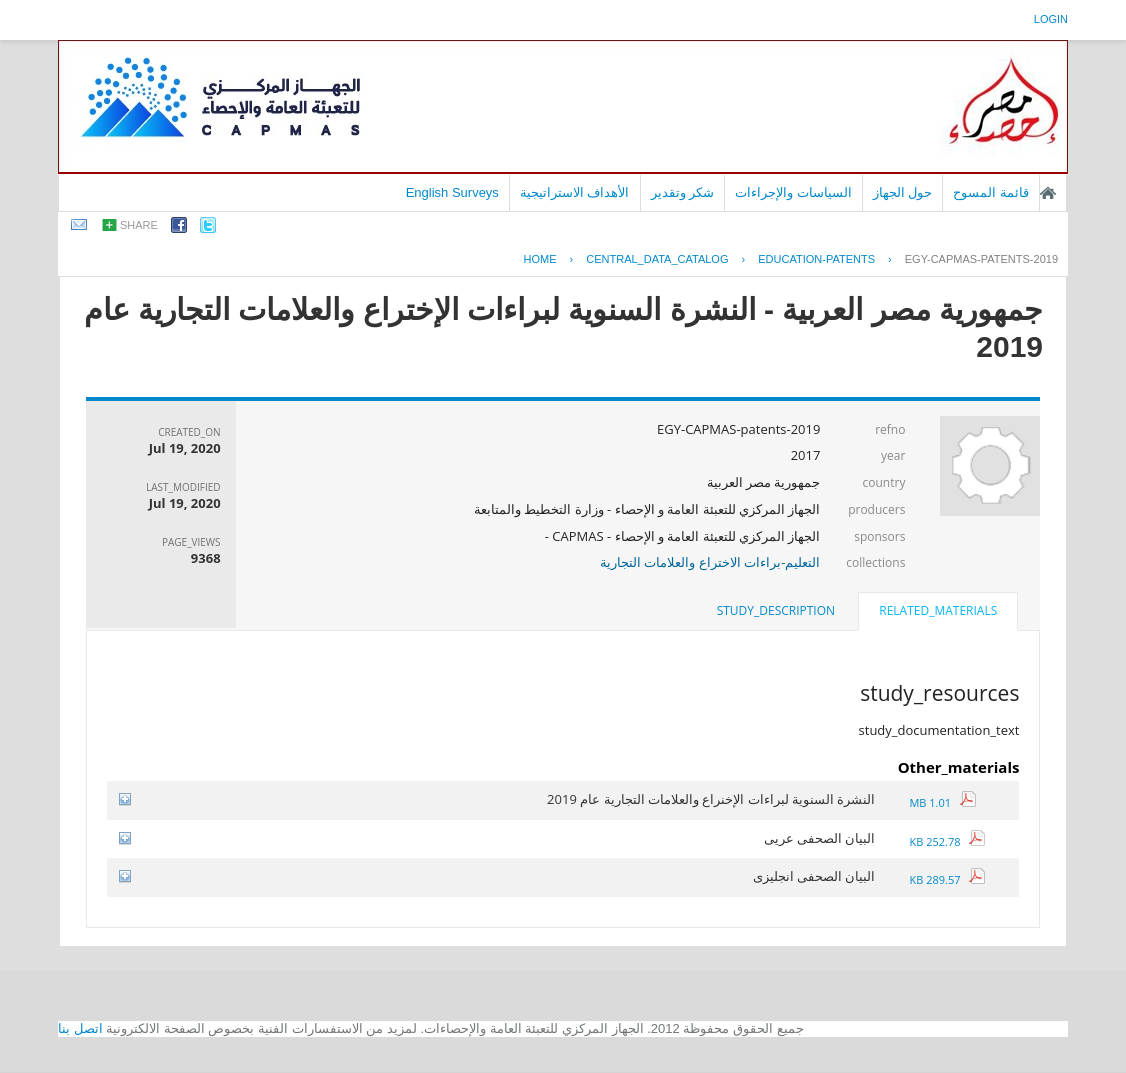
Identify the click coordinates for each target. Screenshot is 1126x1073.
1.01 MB (942, 802)
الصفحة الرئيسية (1048, 193)
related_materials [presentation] (938, 610)
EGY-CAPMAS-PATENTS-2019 (981, 259)
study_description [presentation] (776, 610)
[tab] (938, 613)
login (1051, 19)
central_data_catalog (657, 259)
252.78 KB (947, 841)
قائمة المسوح (991, 192)
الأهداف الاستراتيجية (575, 192)
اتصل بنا (80, 1028)
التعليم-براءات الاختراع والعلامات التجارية (710, 562)
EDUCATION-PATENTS (816, 259)
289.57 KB (947, 879)
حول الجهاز (903, 192)
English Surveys (452, 192)
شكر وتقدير (683, 192)
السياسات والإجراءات (793, 192)
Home (539, 259)
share (139, 225)
